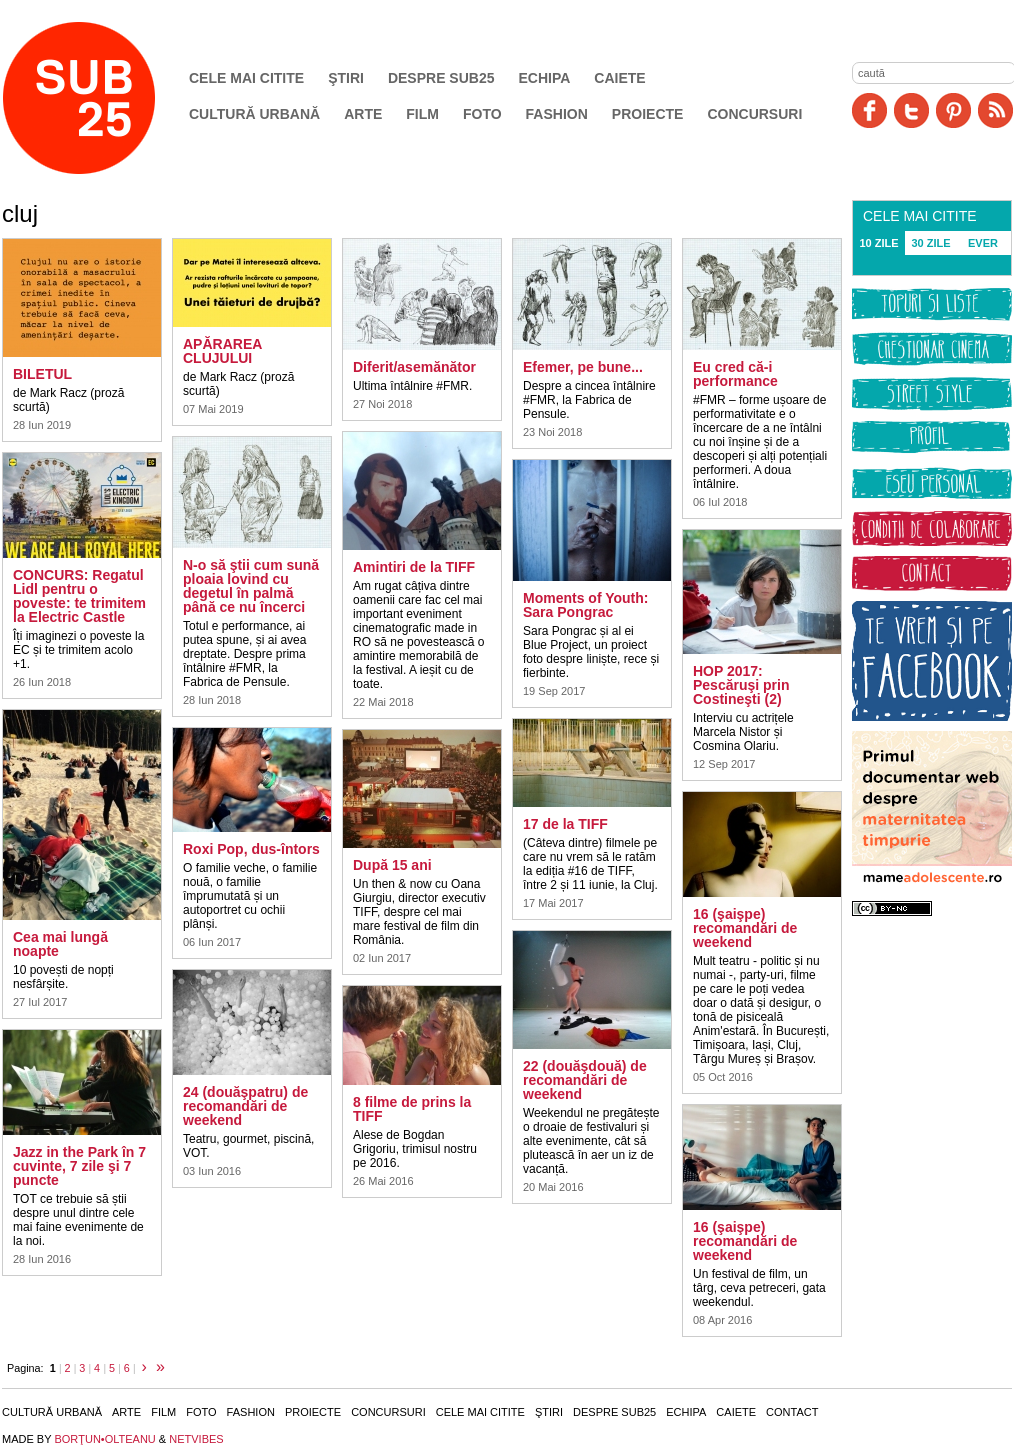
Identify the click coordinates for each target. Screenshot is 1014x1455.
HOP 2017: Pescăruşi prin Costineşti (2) (741, 685)
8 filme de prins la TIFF (412, 1109)
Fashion (557, 114)
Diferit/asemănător (414, 367)
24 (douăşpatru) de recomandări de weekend (245, 1106)
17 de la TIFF (565, 824)
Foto (482, 114)
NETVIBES (196, 1439)
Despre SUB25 (441, 78)
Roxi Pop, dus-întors (251, 849)
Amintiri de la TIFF (414, 567)
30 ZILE (930, 243)
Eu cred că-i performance (735, 374)
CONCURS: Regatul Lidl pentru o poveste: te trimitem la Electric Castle (79, 596)
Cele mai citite (246, 78)
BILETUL (42, 374)
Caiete (619, 78)
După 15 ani (392, 865)
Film (422, 114)
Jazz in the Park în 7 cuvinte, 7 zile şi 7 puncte (79, 1166)
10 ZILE (878, 243)
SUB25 (102, 98)
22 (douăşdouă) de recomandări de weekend (585, 1080)
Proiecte (648, 114)
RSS (995, 110)
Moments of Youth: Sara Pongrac (585, 605)
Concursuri (754, 114)
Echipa (545, 78)
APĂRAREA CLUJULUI (222, 351)
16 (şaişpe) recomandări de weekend (745, 928)
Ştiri (346, 78)
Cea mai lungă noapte (60, 944)
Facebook (869, 110)
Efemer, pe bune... (583, 367)
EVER (983, 243)
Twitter (911, 110)
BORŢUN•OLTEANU (104, 1439)
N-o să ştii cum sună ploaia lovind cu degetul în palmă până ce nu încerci (251, 586)
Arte (363, 114)
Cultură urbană (254, 114)
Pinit (953, 110)
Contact (792, 1412)
